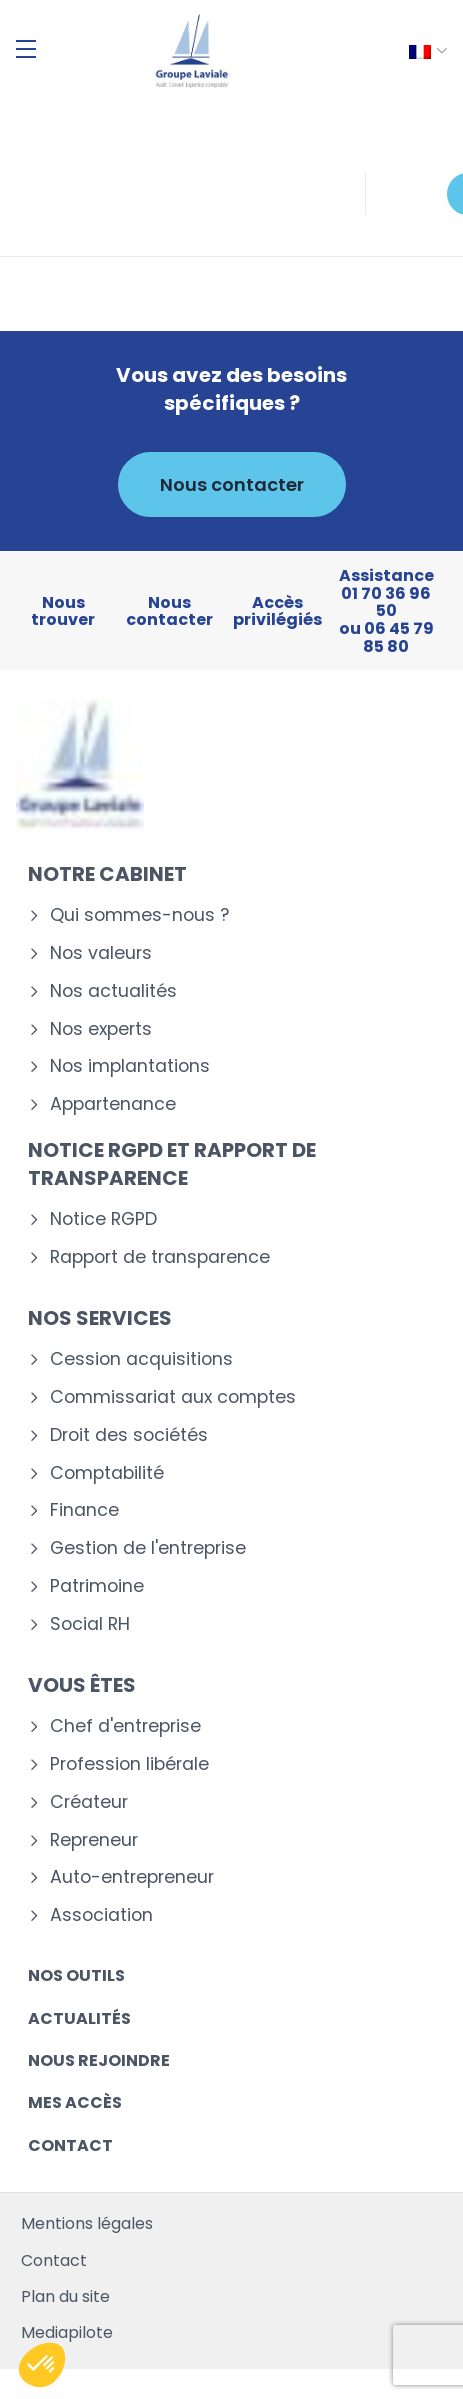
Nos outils (76, 1975)
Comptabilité (107, 1473)
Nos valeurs (101, 953)
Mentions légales (87, 2223)
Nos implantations (130, 1066)
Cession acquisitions (141, 1359)
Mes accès (75, 2102)
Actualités (79, 2018)
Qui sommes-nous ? (139, 915)
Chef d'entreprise (125, 1726)
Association (101, 1915)
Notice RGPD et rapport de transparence (172, 1164)
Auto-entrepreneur (132, 1877)
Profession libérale (129, 1764)
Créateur (89, 1802)
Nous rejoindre (99, 2060)
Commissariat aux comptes (173, 1397)
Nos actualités (113, 991)
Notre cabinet (107, 874)
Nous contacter (232, 484)
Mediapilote (67, 2332)
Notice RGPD (103, 1219)
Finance (84, 1510)
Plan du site (65, 2296)
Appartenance (113, 1104)
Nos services (100, 1318)
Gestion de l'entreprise (148, 1548)
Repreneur (94, 1840)
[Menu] (26, 49)
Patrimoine (97, 1586)
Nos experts (101, 1029)
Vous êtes (82, 1685)
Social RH (90, 1624)
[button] (42, 2365)
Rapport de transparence (160, 1257)
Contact (70, 2145)
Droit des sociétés (129, 1435)
